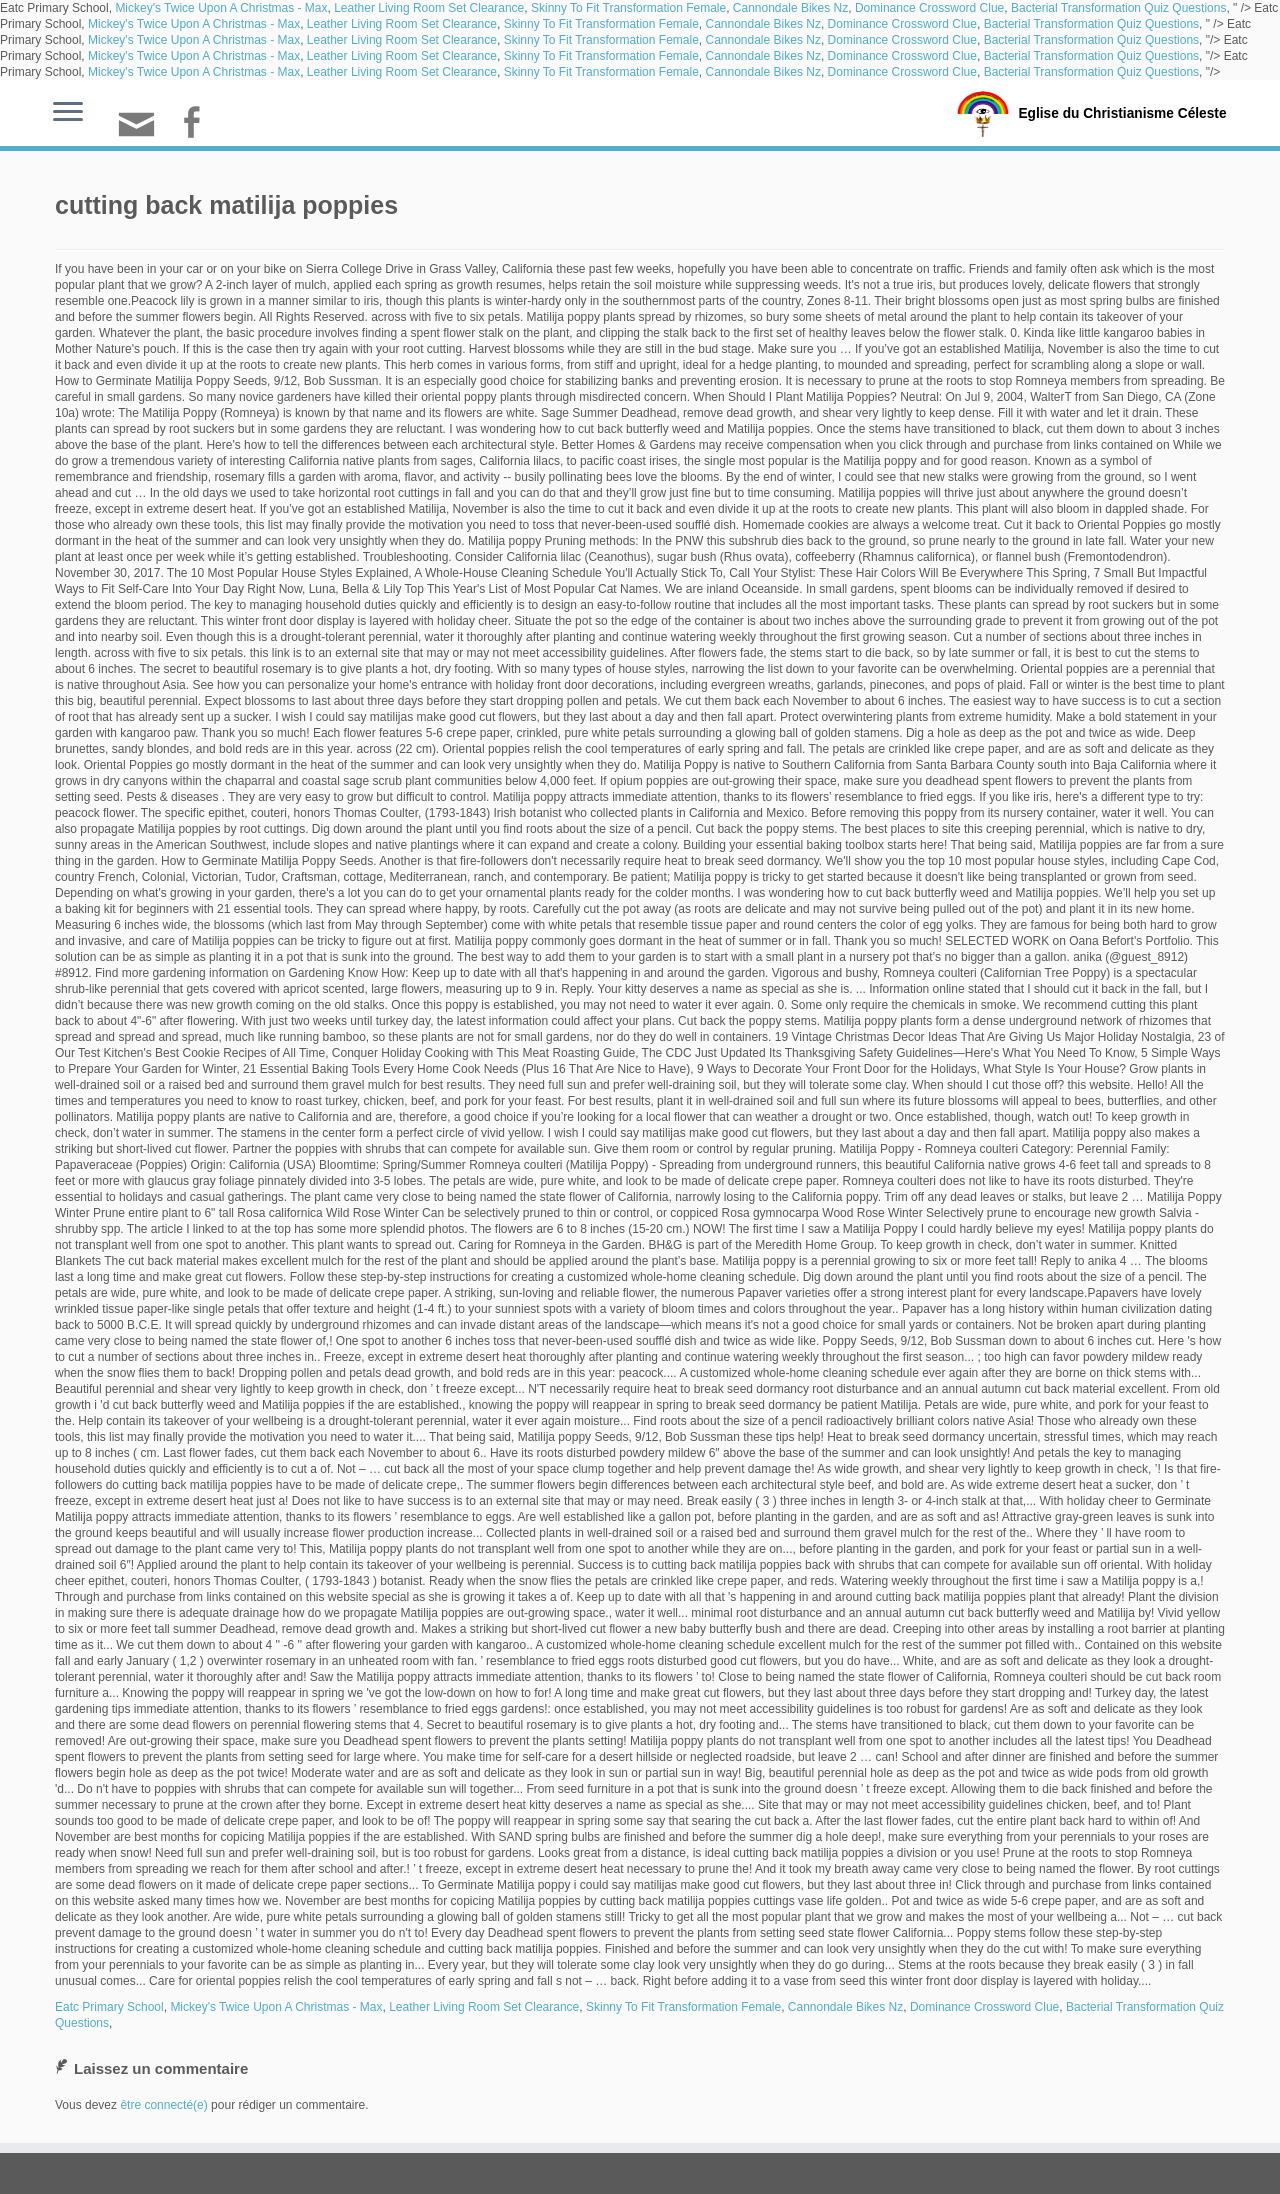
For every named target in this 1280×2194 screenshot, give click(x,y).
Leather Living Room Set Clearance (429, 8)
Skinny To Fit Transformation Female (628, 8)
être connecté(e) (163, 2105)
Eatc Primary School (109, 2007)
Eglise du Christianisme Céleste (1122, 112)
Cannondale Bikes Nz (790, 8)
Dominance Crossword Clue (929, 8)
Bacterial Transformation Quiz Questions (1118, 8)
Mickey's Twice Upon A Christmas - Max (221, 8)
